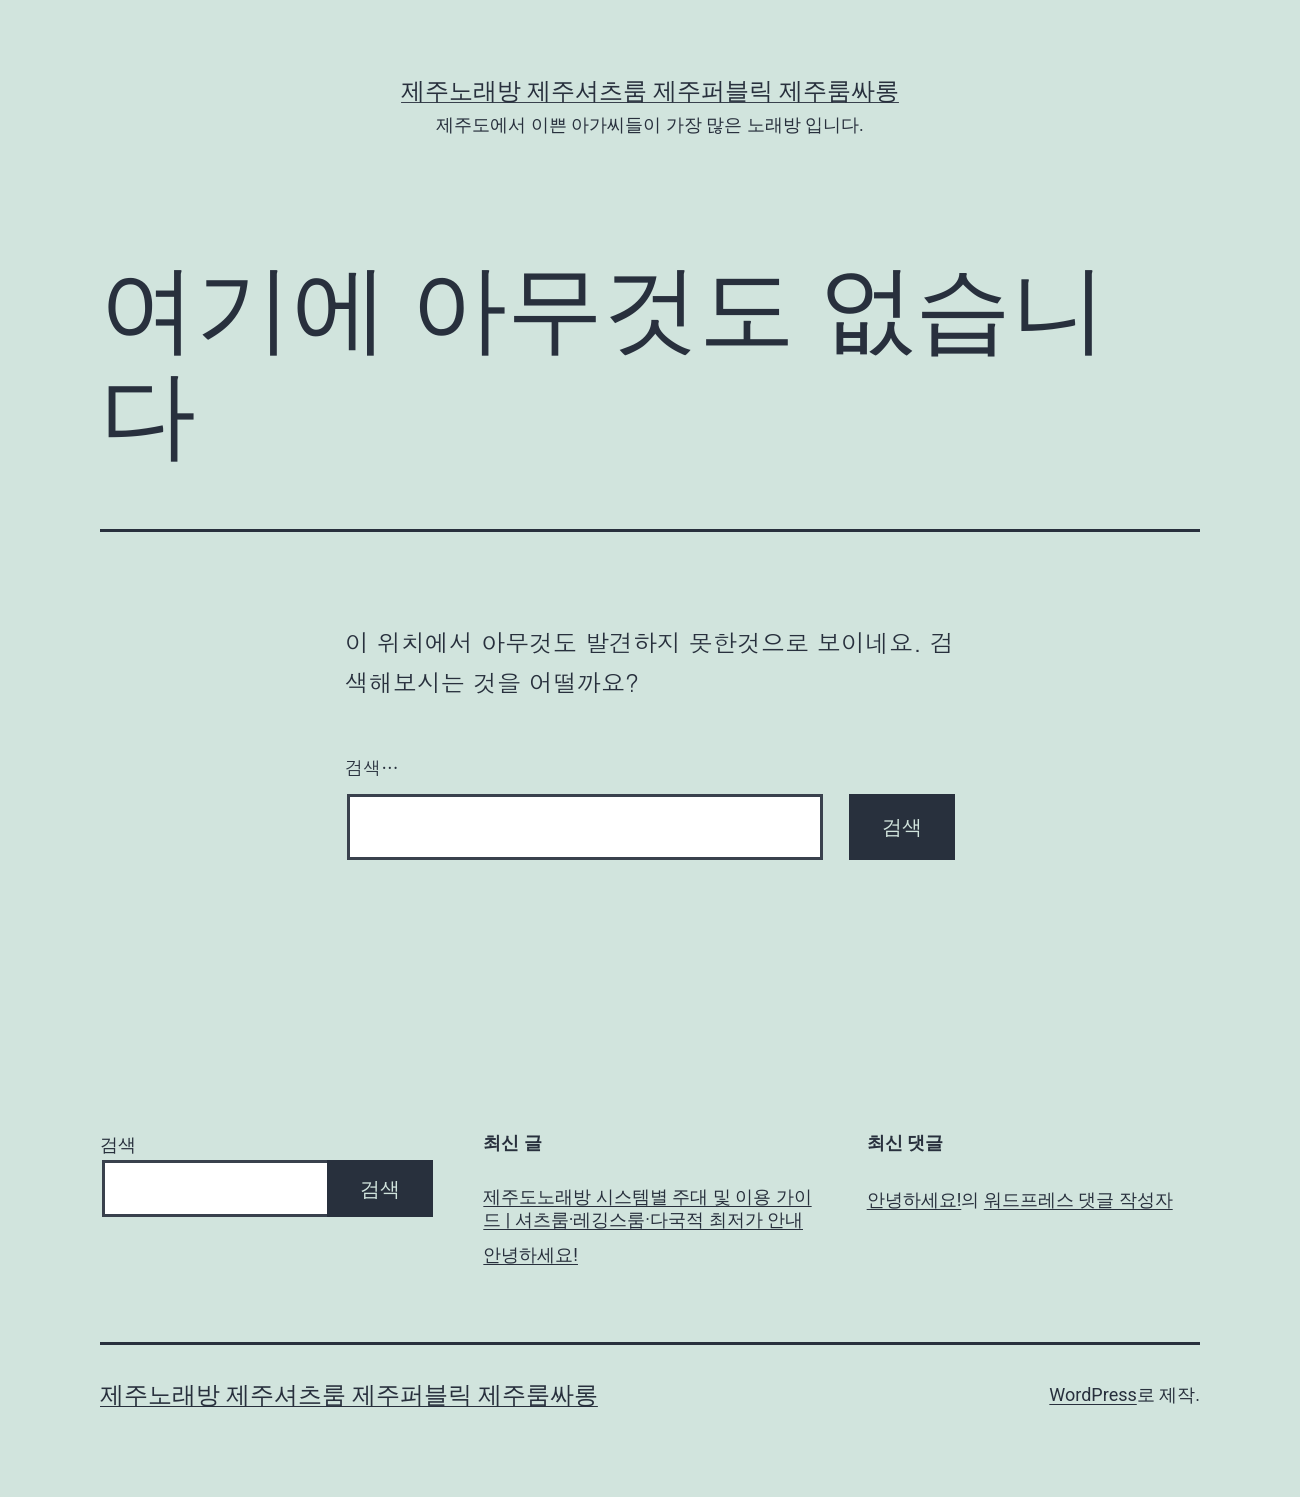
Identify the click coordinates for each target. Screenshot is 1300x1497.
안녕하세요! (530, 1254)
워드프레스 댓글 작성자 (1078, 1199)
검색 (118, 1144)
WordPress (1092, 1394)
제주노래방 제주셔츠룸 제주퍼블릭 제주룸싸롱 (650, 91)
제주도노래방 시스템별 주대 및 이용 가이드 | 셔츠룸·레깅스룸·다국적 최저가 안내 (647, 1208)
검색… (372, 767)
